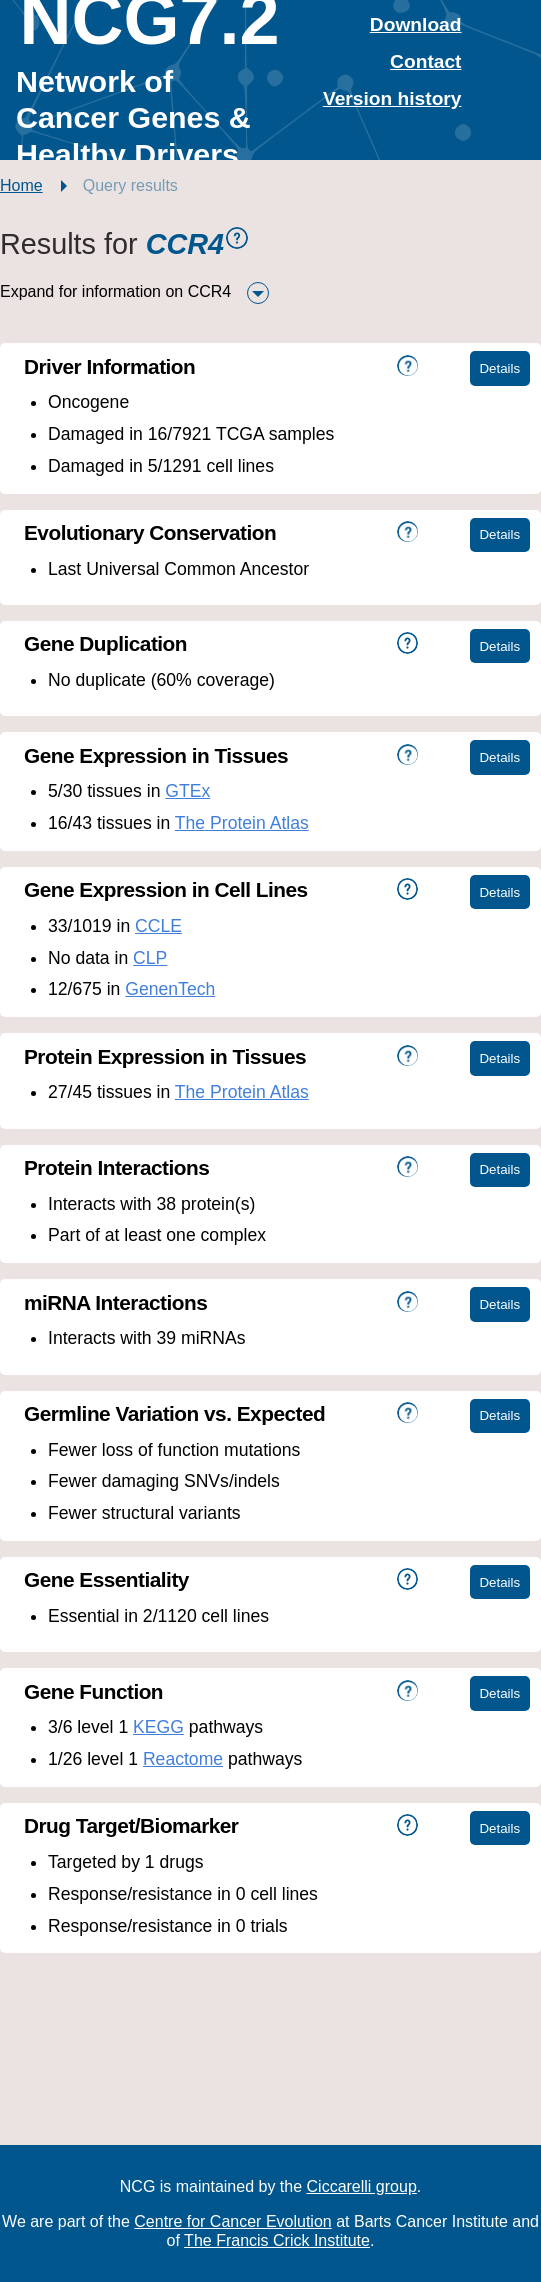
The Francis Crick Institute (277, 2240)
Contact (425, 61)
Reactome (183, 1759)
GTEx (187, 791)
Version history (392, 98)
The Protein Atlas (242, 823)
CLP (150, 958)
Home (21, 185)
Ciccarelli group (362, 2186)
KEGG (158, 1727)
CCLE (158, 926)
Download (416, 24)
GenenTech (170, 989)
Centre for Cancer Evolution (232, 2221)
